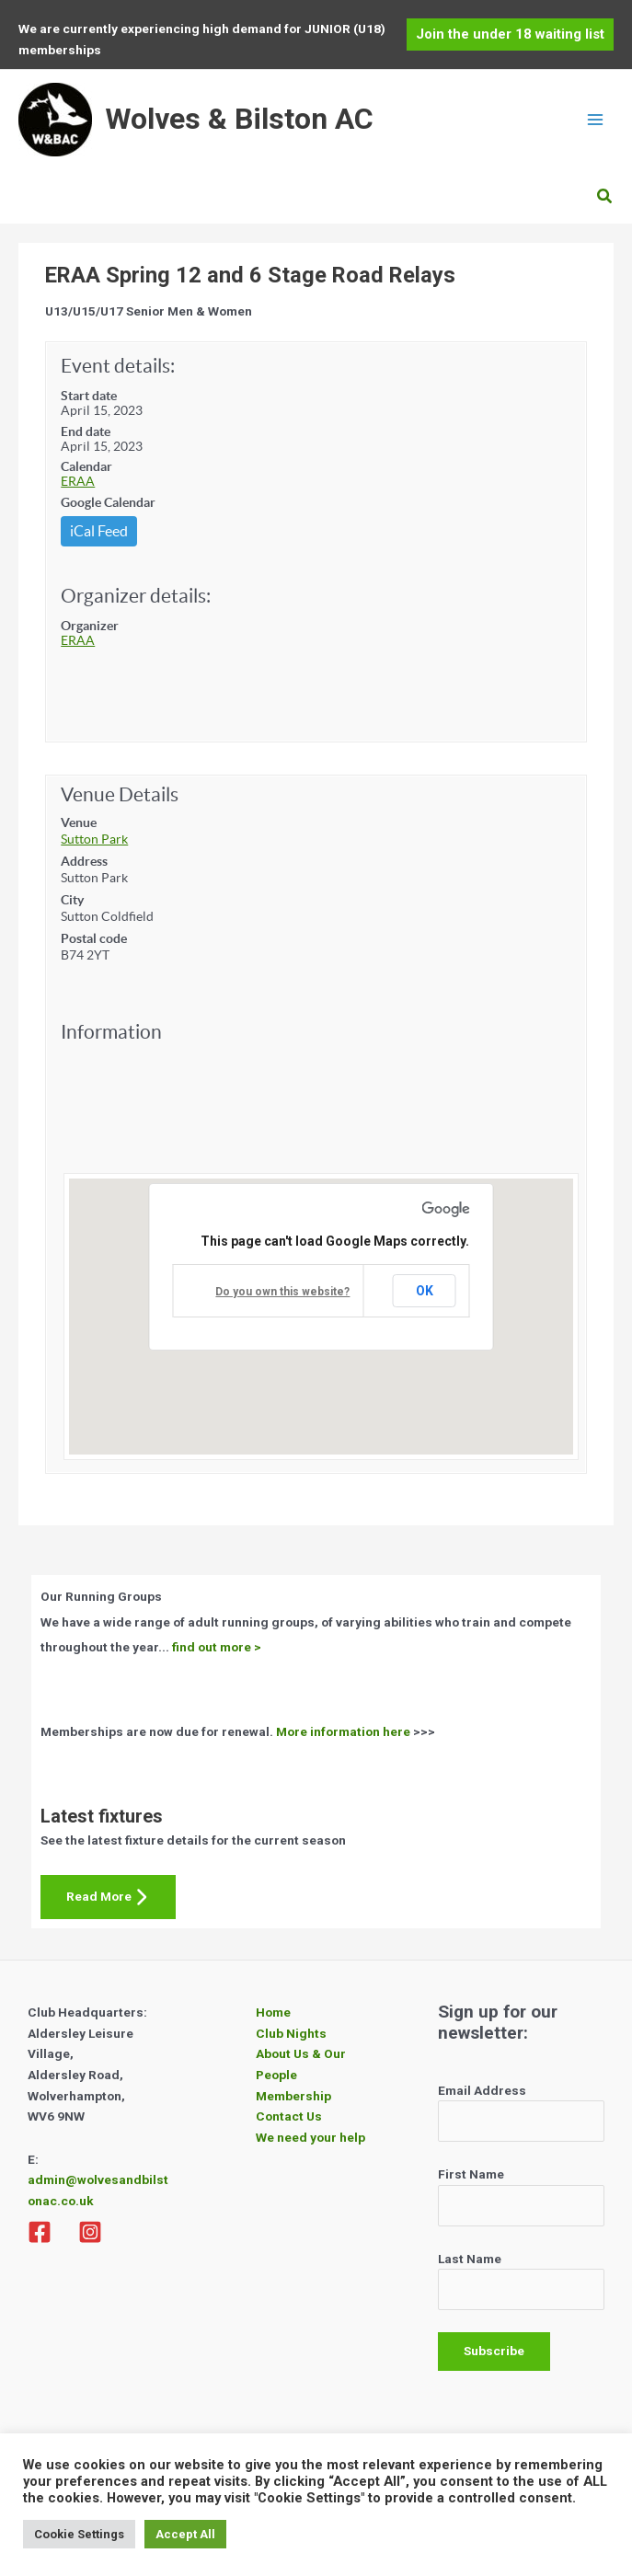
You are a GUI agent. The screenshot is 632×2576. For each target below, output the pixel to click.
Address (84, 861)
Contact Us (289, 2116)
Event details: (118, 365)
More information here (343, 1731)
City (72, 899)
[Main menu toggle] (596, 120)
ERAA (78, 481)
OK (424, 1290)
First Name (471, 2174)
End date (85, 431)
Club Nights (291, 2033)
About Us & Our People (301, 2064)
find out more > (216, 1646)
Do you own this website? (282, 1291)
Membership (293, 2095)
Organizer (90, 625)
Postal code (94, 938)
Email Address (482, 2090)
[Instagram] (90, 2232)
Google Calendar (108, 502)
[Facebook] (40, 2232)
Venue (79, 822)
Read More (108, 1897)
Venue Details (119, 794)
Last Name (469, 2258)
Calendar (86, 466)
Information (111, 1031)
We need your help (310, 2137)
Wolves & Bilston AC (239, 118)
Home (273, 2012)
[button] (510, 34)
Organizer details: (136, 595)
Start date (89, 395)
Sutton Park (94, 839)
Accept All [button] (185, 2534)
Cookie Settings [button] (79, 2534)
